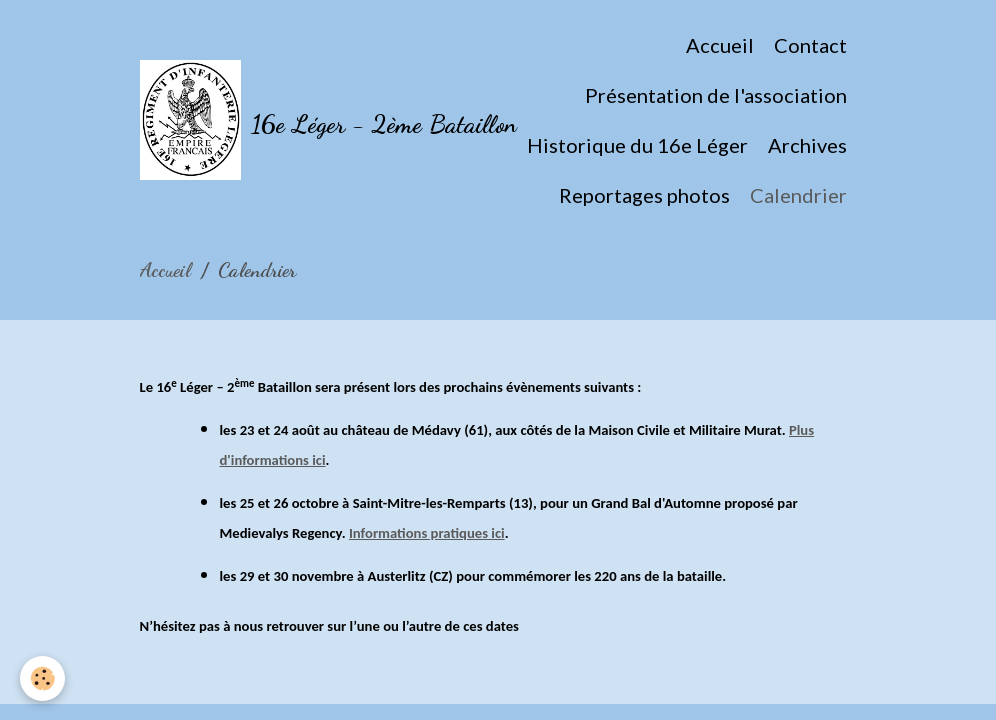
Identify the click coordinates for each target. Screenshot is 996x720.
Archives (807, 145)
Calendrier (798, 195)
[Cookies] (42, 678)
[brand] (278, 120)
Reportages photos (644, 195)
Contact (810, 45)
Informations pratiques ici (427, 533)
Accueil (720, 45)
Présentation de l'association (716, 95)
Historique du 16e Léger (637, 145)
